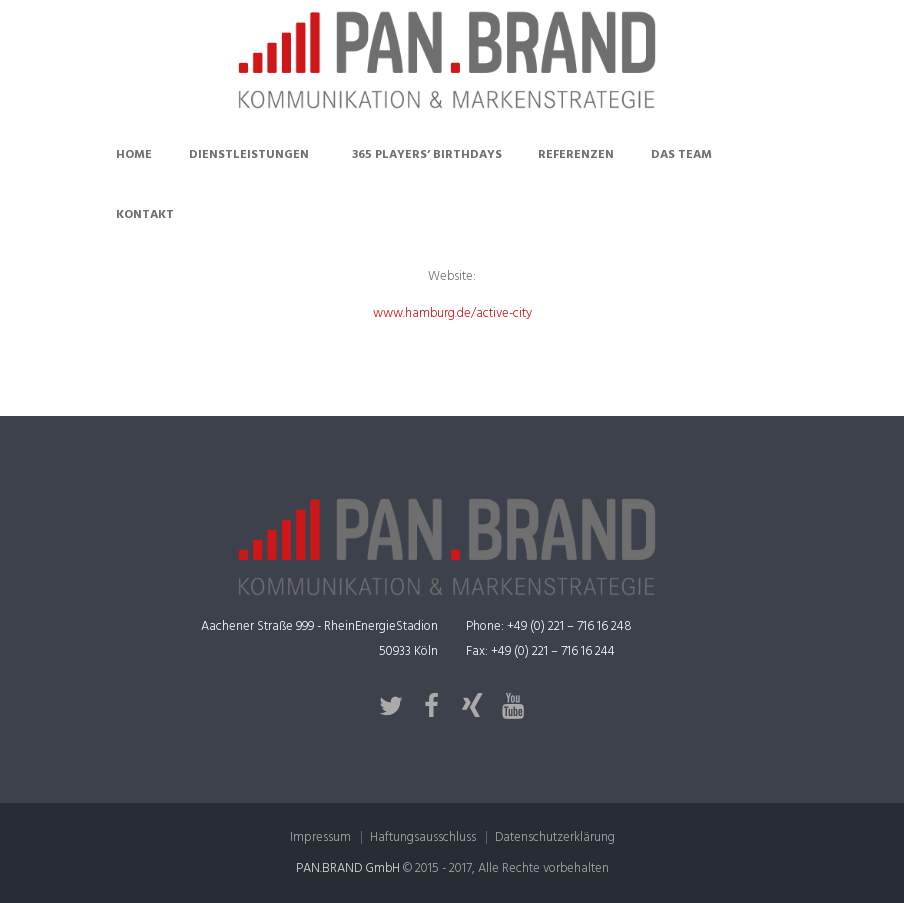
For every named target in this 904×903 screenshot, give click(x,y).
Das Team (681, 155)
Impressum (320, 837)
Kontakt (145, 215)
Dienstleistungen (249, 155)
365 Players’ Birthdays (427, 155)
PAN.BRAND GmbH (348, 868)
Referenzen (576, 155)
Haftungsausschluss (423, 837)
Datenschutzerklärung (555, 837)
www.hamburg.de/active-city (452, 313)
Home (134, 155)
